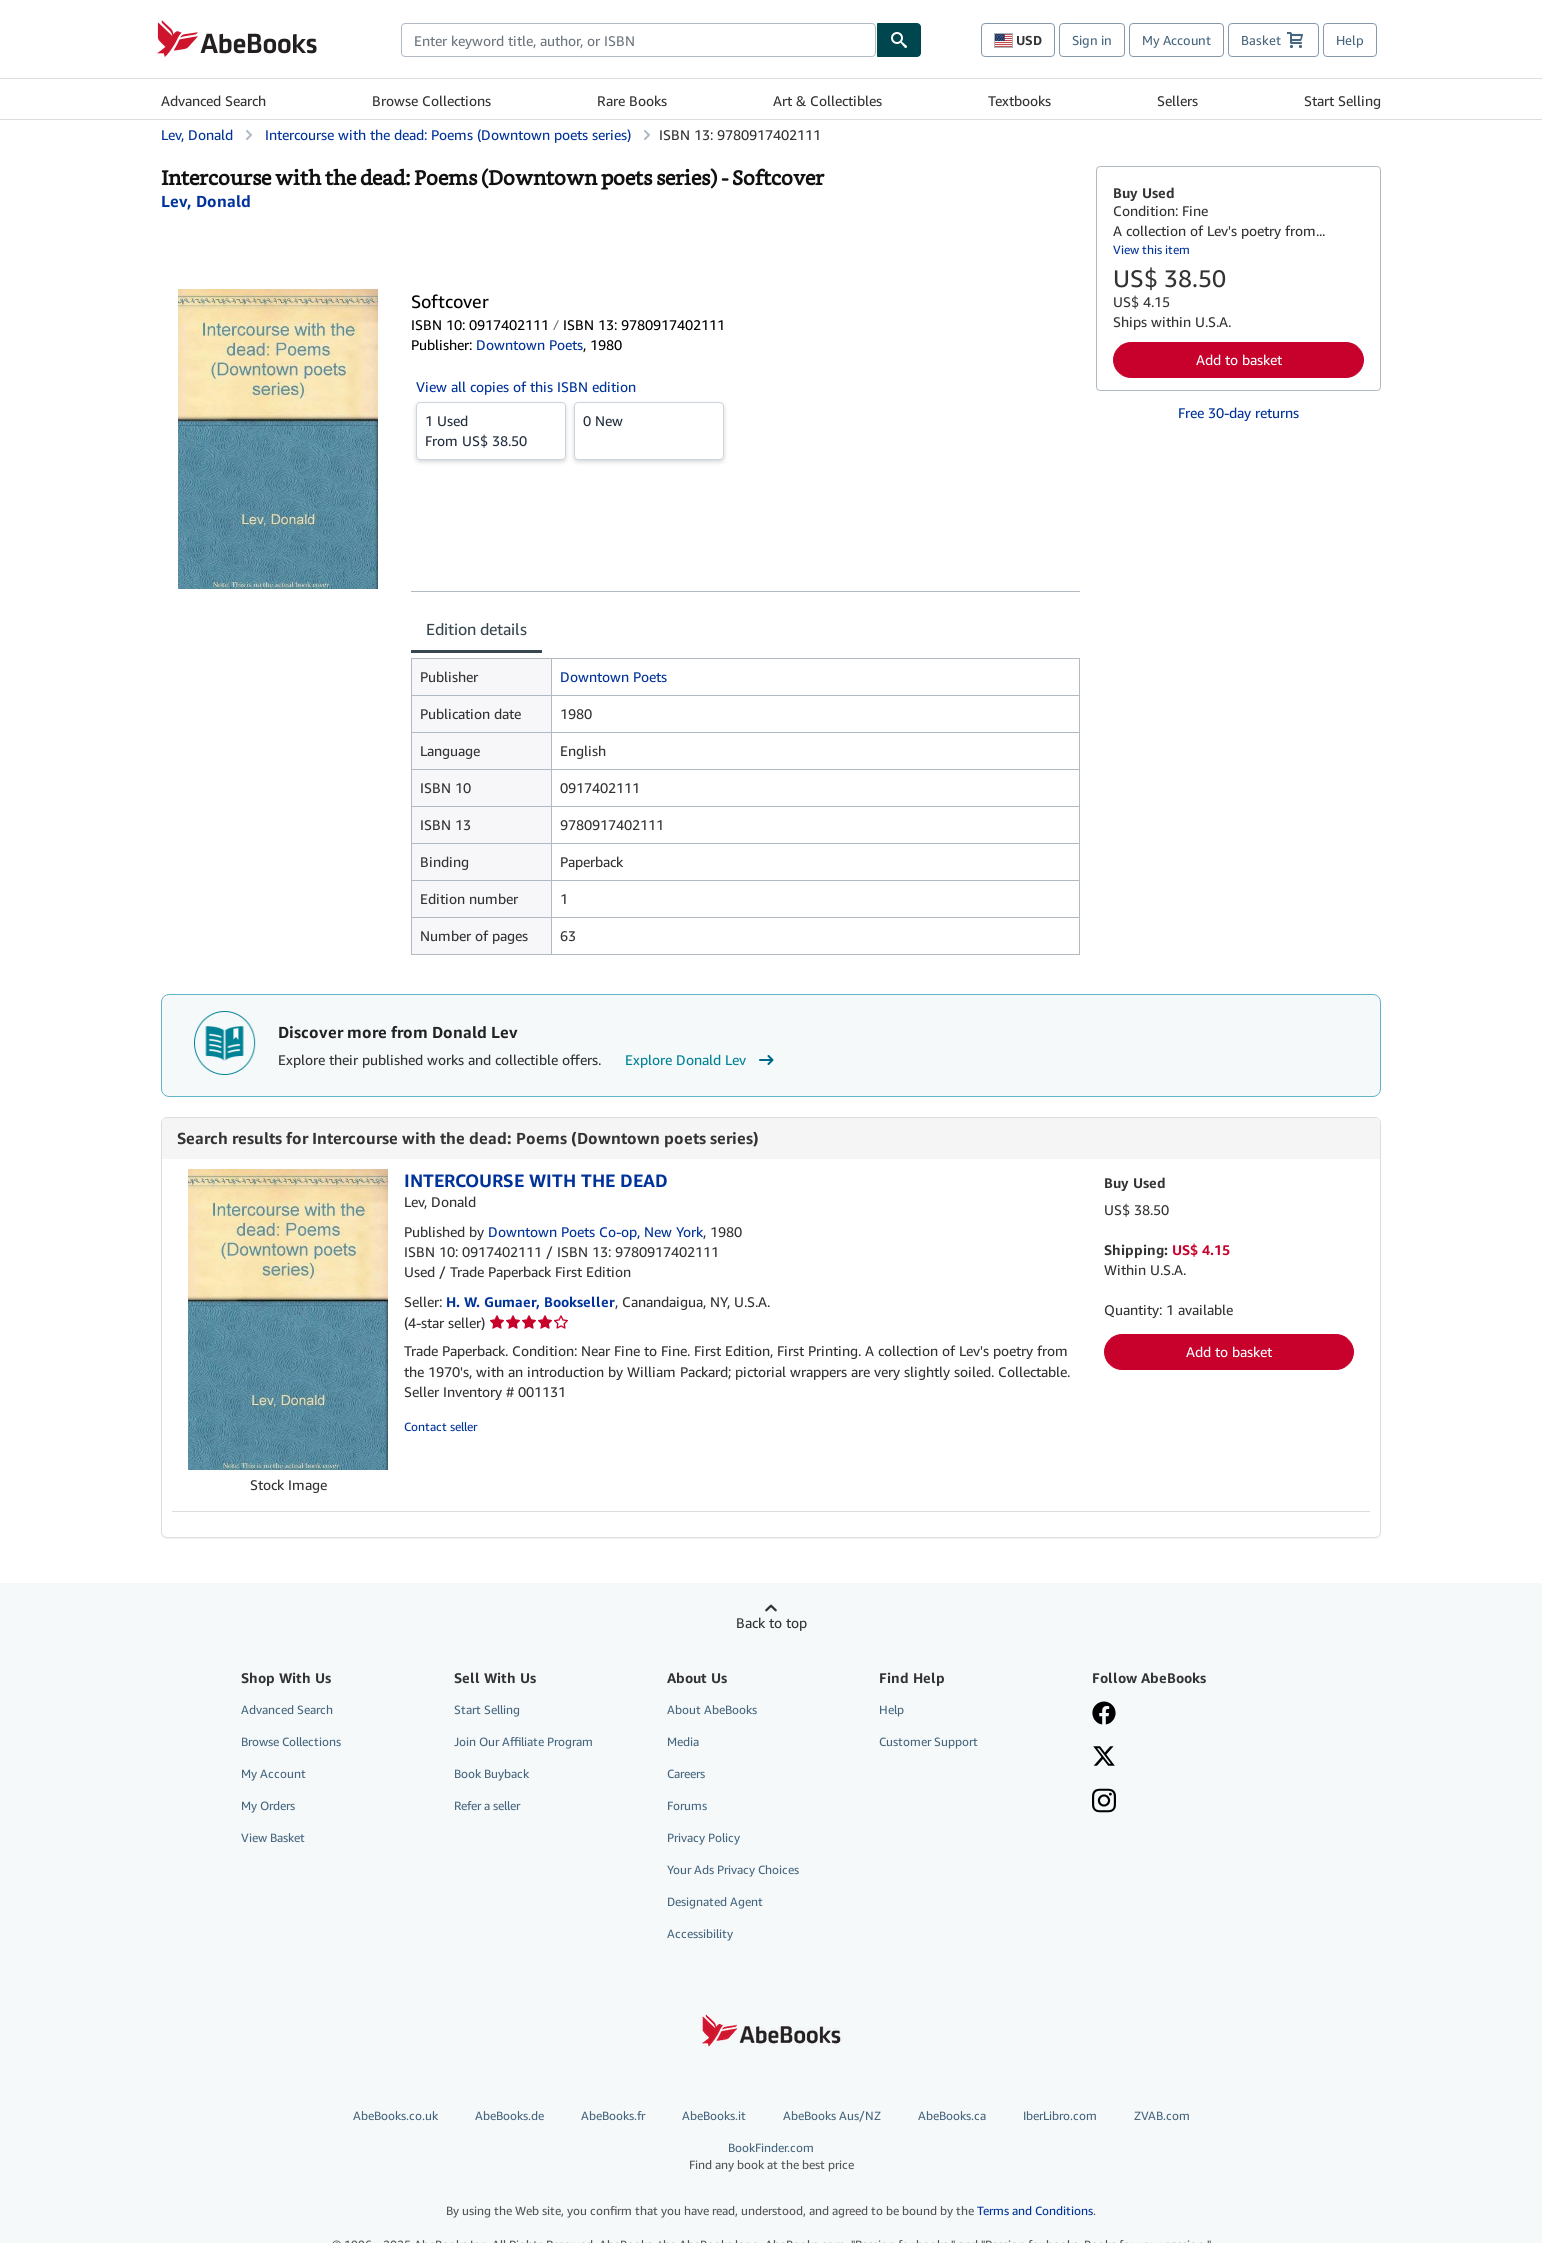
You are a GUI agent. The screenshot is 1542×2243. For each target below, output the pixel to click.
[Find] (899, 40)
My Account (1176, 40)
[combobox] (638, 40)
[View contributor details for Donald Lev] (206, 201)
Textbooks (1019, 100)
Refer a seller (487, 1805)
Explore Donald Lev (702, 1060)
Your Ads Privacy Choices (733, 1869)
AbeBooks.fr (613, 2115)
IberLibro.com (1060, 2115)
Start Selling (1342, 100)
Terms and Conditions (1035, 2210)
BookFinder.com (771, 2156)
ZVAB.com (1162, 2115)
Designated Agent (715, 1901)
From (491, 430)
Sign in (1092, 40)
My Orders (268, 1805)
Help (1350, 40)
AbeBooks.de (509, 2115)
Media (683, 1741)
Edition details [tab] (476, 629)
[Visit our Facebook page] (1184, 1715)
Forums (687, 1805)
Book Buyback (491, 1773)
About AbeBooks (712, 1709)
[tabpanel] (745, 806)
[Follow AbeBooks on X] (1184, 1758)
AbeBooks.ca (952, 2115)
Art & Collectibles (827, 100)
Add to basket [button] (1239, 359)
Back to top (771, 1622)
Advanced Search (213, 100)
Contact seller (440, 1426)
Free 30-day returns (1238, 412)
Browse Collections (431, 100)
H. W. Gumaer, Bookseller (530, 1301)
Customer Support (928, 1741)
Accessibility (700, 1933)
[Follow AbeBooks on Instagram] (1184, 1803)
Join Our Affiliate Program (523, 1741)
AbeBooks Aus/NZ (832, 2115)
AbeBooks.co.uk (395, 2115)
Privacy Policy (703, 1837)
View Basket (273, 1837)
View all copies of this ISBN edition (526, 386)
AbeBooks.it (714, 2115)
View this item (1151, 249)
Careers (686, 1773)
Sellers (1177, 100)
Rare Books (632, 100)
